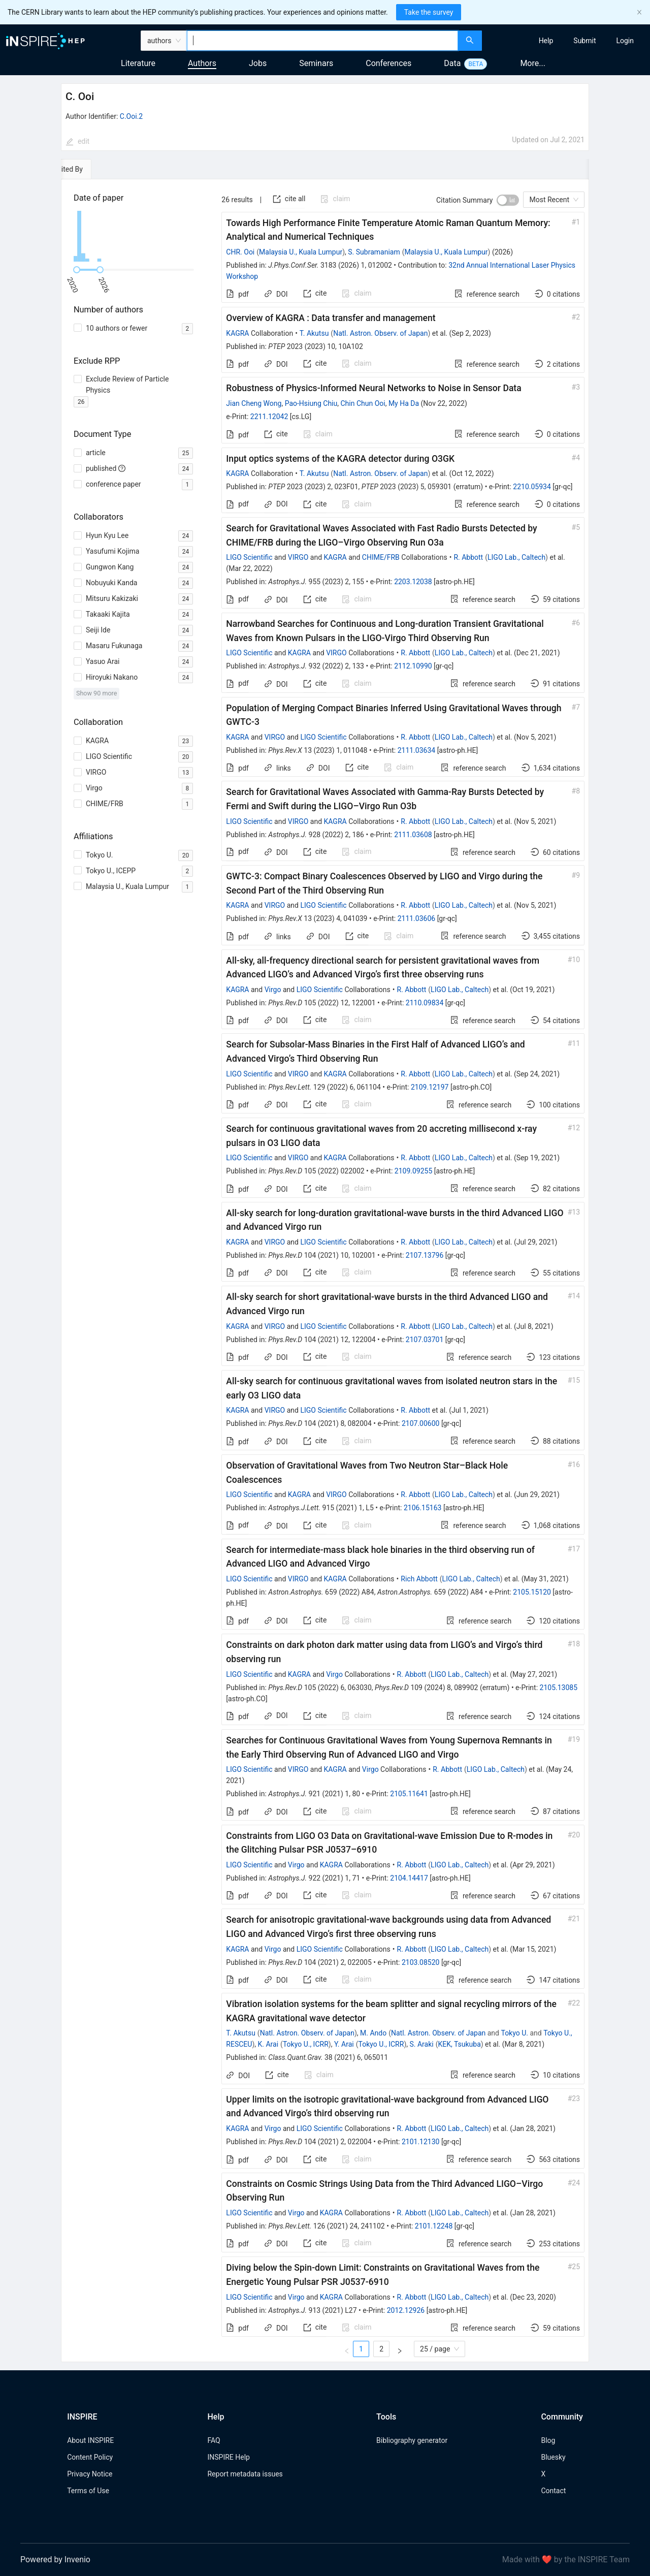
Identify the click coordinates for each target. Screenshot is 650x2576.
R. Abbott (468, 557)
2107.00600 (421, 1423)
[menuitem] (546, 40)
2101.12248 (434, 2226)
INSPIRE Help (228, 2457)
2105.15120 (532, 1592)
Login (625, 41)
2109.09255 (414, 1171)
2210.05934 (532, 487)
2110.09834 (425, 1003)
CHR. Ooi (240, 252)
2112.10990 (413, 666)
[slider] (76, 269)
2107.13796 (425, 1255)
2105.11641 (409, 1794)
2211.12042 (269, 416)
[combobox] (322, 40)
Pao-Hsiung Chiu (311, 403)
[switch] (508, 200)
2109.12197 (430, 1087)
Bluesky (553, 2457)
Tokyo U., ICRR (306, 2044)
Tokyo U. (514, 2033)
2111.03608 (413, 835)
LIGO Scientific (249, 557)
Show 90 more (96, 693)
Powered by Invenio (55, 2559)
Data (452, 63)
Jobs (258, 63)
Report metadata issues (244, 2474)
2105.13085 (559, 1687)
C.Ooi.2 (131, 116)
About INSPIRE (90, 2440)
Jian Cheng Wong (253, 403)
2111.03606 (417, 918)
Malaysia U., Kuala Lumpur (300, 252)
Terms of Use (88, 2491)
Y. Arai (344, 2044)
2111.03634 (417, 750)
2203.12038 (413, 582)
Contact (553, 2491)
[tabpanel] (325, 1270)
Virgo (273, 989)
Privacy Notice (89, 2474)
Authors (202, 63)
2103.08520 (421, 1962)
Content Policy (90, 2457)
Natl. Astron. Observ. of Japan (380, 333)
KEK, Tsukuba (459, 2044)
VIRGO (298, 557)
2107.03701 (425, 1339)
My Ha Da (403, 403)
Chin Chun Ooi (362, 403)
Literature (138, 63)
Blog (548, 2440)
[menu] (567, 40)
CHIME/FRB (381, 557)
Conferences (388, 63)
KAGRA (237, 333)
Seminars (316, 63)
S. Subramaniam (374, 252)
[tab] (92, 169)
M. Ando (373, 2033)
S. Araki (421, 2044)
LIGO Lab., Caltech (516, 557)
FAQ (213, 2440)
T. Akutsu (314, 333)
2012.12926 (406, 2310)
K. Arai (268, 2044)
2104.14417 (409, 1878)
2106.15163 (423, 1508)
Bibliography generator (411, 2440)
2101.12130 (421, 2142)
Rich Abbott (419, 1579)
